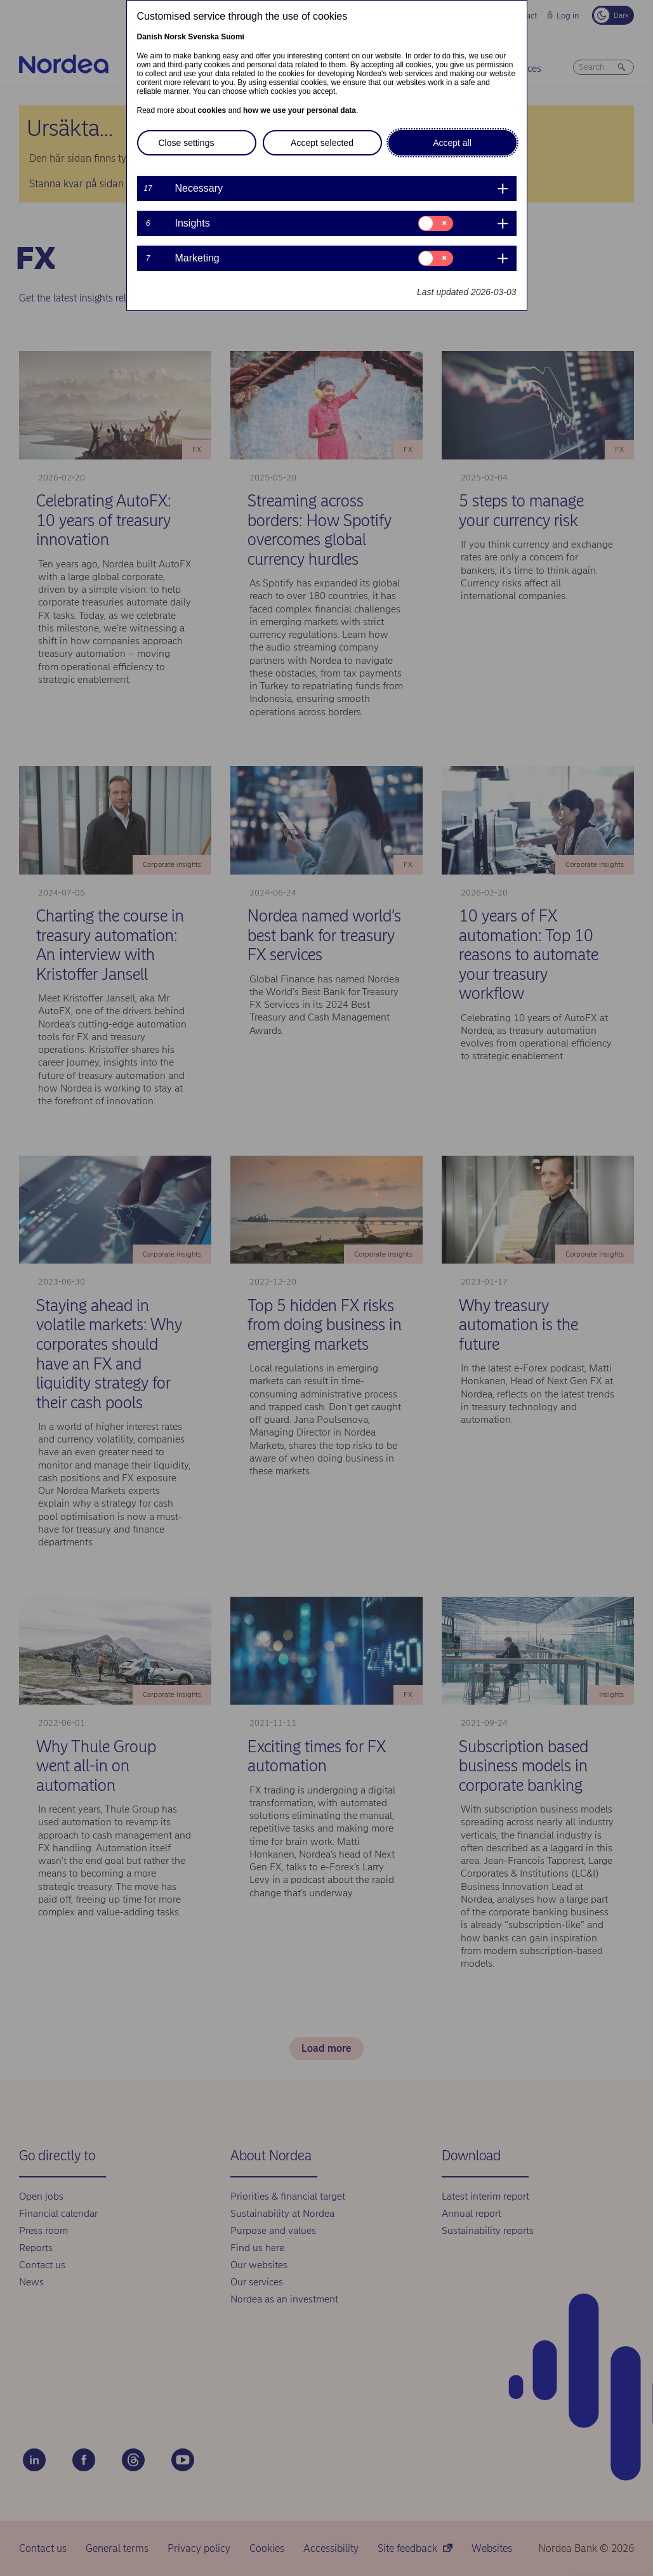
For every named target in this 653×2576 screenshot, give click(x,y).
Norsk (175, 36)
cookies (212, 110)
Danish (149, 36)
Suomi (232, 36)
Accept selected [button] (322, 143)
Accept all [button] (452, 143)
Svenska (203, 36)
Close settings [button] (186, 143)
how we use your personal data (299, 110)
